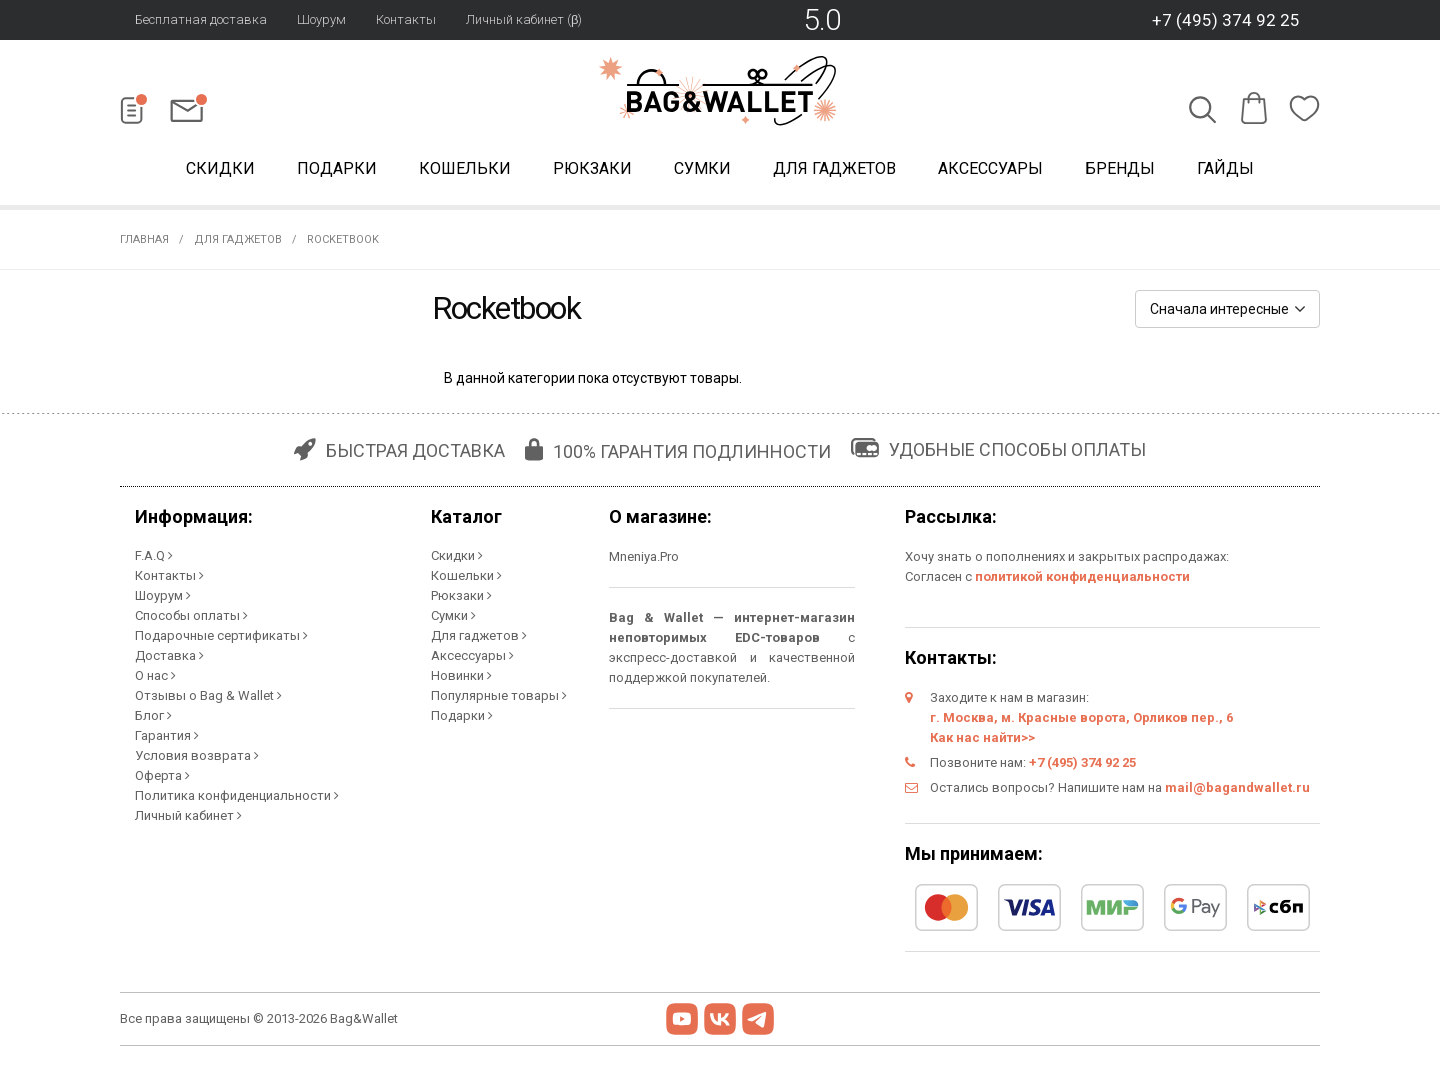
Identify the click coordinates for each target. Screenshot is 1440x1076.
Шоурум (321, 19)
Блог (153, 715)
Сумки (702, 168)
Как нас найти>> (982, 737)
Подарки (337, 168)
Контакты (406, 19)
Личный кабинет (188, 815)
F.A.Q (154, 555)
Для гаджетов (834, 168)
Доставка (169, 655)
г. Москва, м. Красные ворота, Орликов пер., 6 (1081, 717)
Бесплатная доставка (201, 19)
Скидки (220, 168)
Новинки (461, 675)
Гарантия (167, 735)
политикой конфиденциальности (1082, 576)
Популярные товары (499, 695)
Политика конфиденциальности (237, 795)
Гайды (1225, 168)
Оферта (162, 775)
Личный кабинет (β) (524, 19)
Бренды (1120, 168)
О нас (155, 675)
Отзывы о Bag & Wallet (208, 695)
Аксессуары (990, 168)
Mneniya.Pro (644, 556)
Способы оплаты (191, 615)
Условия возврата (197, 755)
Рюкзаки (592, 168)
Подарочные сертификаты (221, 635)
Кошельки (465, 168)
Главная (144, 239)
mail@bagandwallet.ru (1237, 787)
